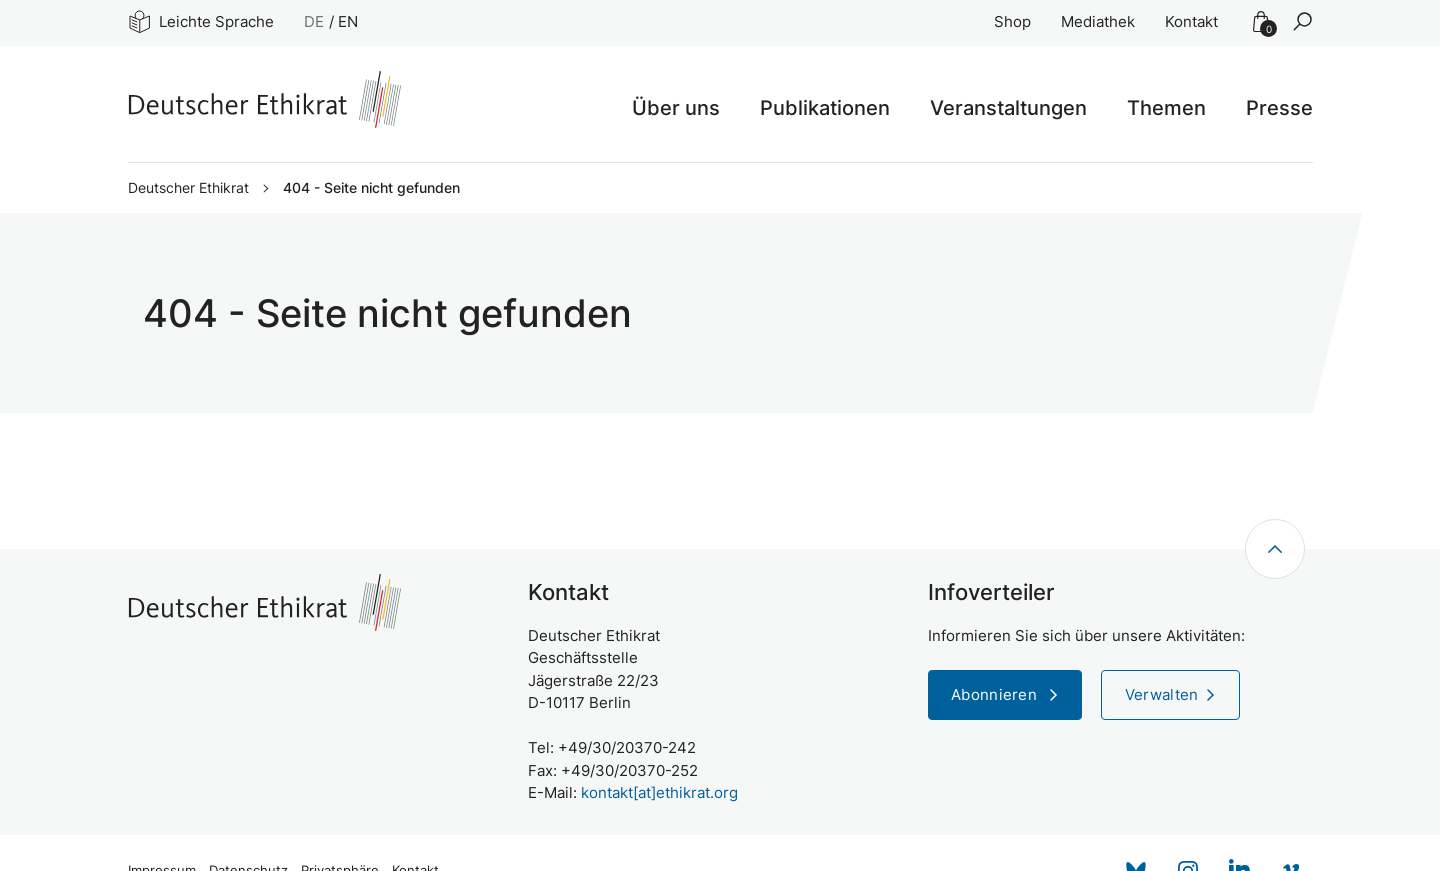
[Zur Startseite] (264, 99)
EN (348, 21)
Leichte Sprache (201, 21)
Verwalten (1162, 694)
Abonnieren (996, 694)
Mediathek (1098, 21)
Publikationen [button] (825, 108)
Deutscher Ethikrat (188, 188)
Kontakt (1191, 21)
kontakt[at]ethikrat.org (659, 792)
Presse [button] (1279, 108)
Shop (1012, 21)
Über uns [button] (676, 108)
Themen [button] (1166, 108)
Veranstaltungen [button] (1008, 108)
